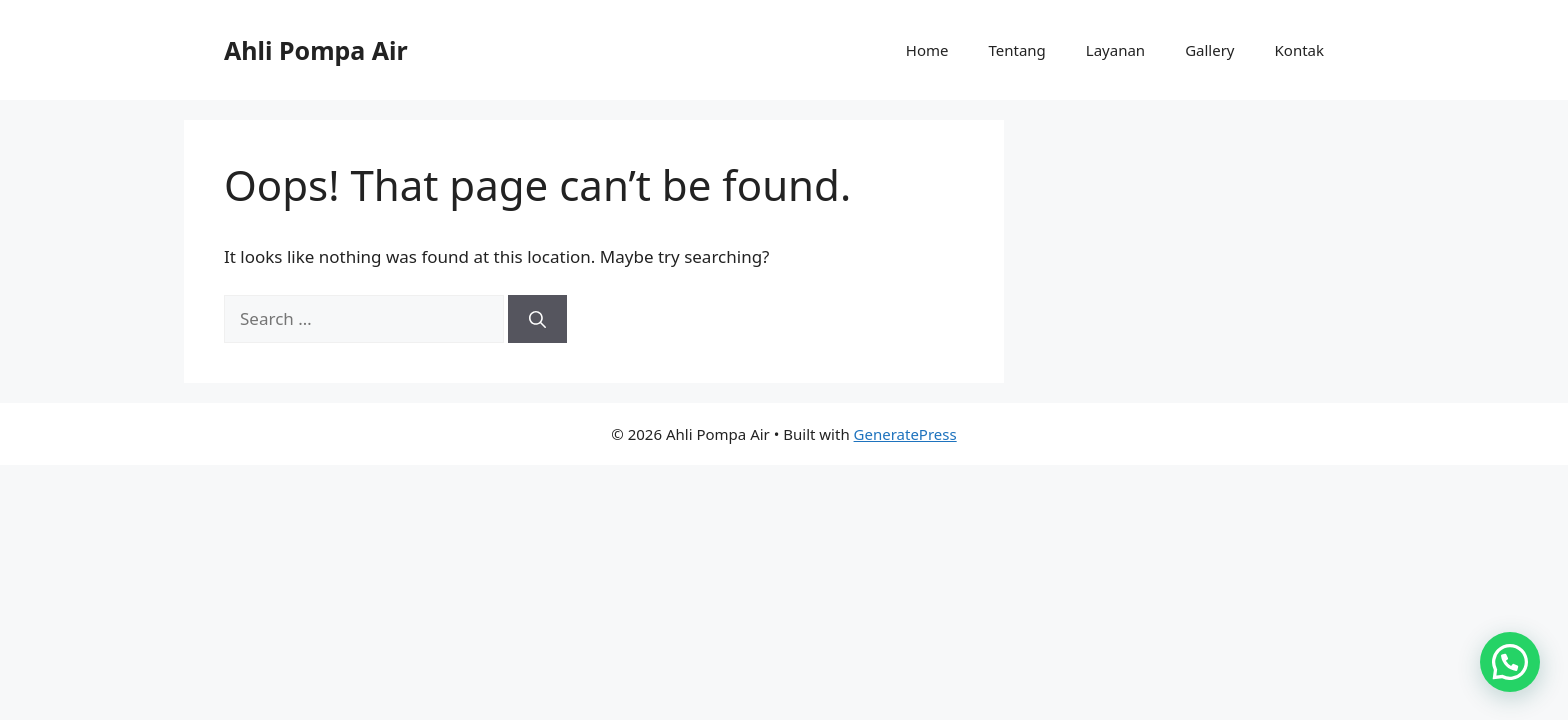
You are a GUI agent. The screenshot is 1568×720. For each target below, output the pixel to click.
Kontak (1299, 50)
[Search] (537, 319)
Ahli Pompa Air (316, 50)
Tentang (1016, 50)
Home (927, 50)
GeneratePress (905, 434)
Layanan (1115, 50)
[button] (1509, 660)
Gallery (1209, 50)
